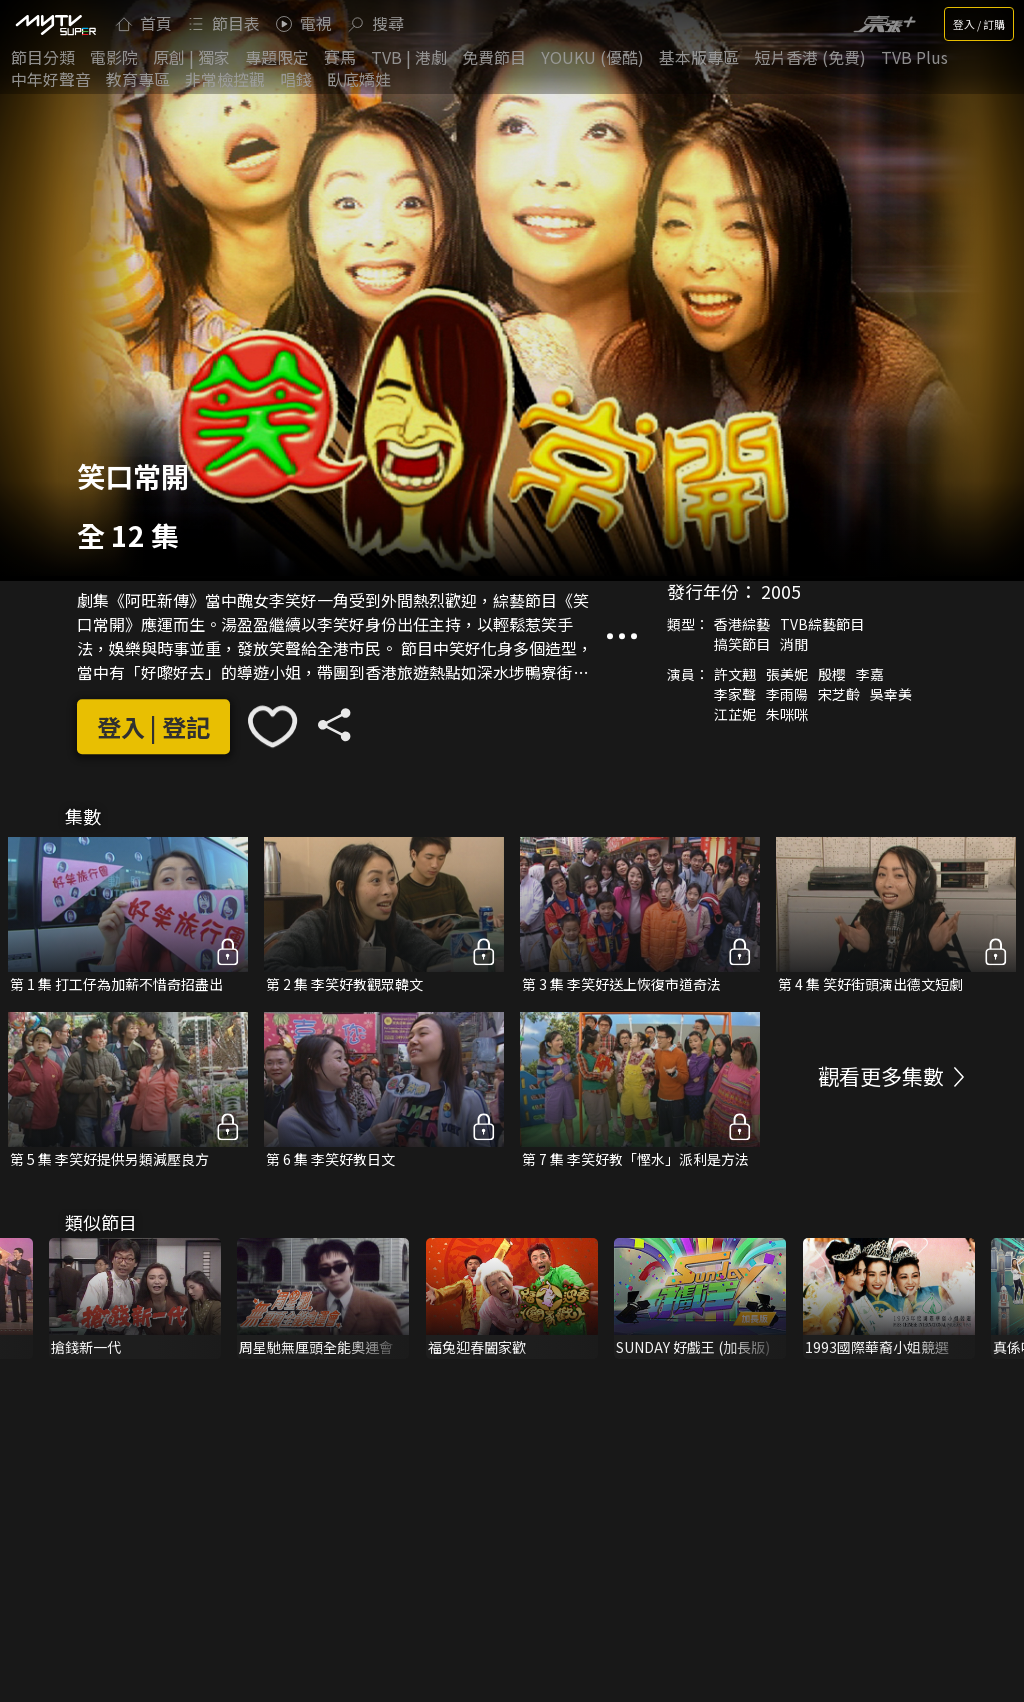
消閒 (794, 645)
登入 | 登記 (153, 726)
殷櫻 (832, 675)
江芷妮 (735, 715)
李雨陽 (787, 695)
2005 (781, 592)
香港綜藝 (742, 625)
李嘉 (870, 675)
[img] (55, 24)
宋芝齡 (839, 695)
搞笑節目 (742, 645)
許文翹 (735, 675)
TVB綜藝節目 (822, 625)
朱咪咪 (787, 715)
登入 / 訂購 (979, 24)
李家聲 (735, 695)
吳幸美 (891, 695)
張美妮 (787, 675)
